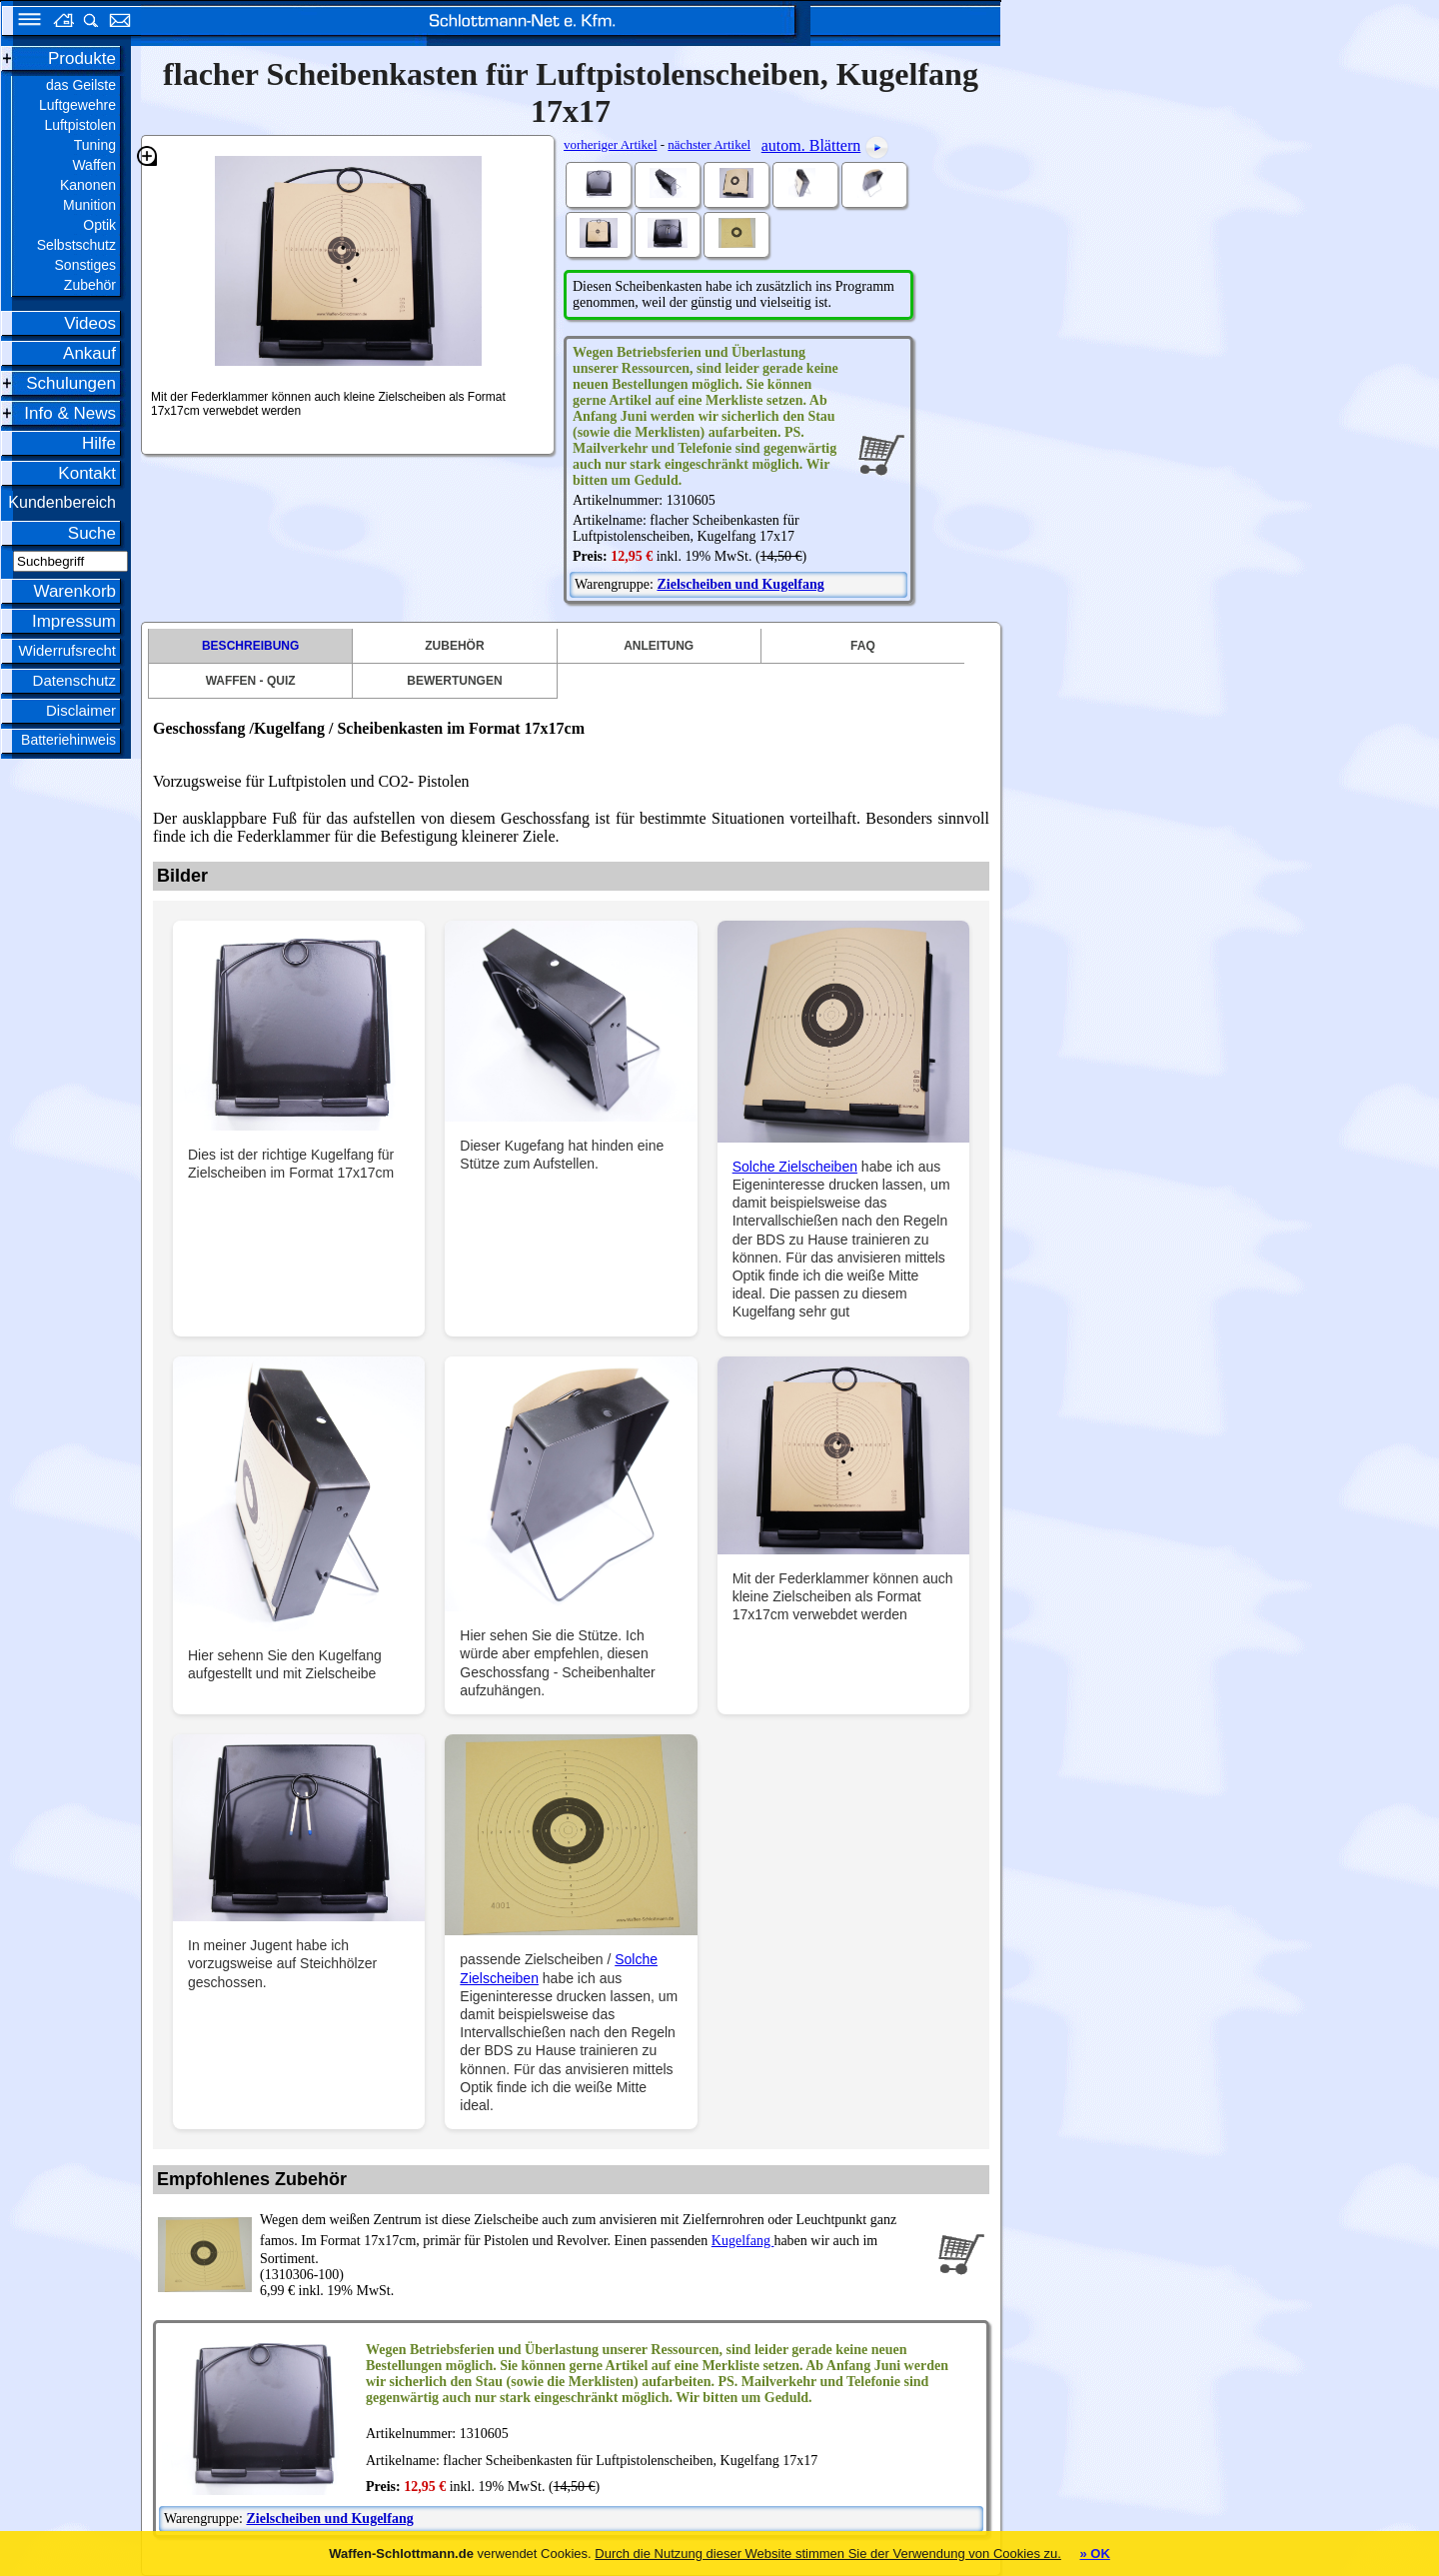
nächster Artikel (709, 144)
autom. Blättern (811, 145)
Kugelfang (743, 2240)
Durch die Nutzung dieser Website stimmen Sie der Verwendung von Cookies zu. (828, 2553)
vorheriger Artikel (611, 144)
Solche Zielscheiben (794, 1167)
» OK (1094, 2553)
